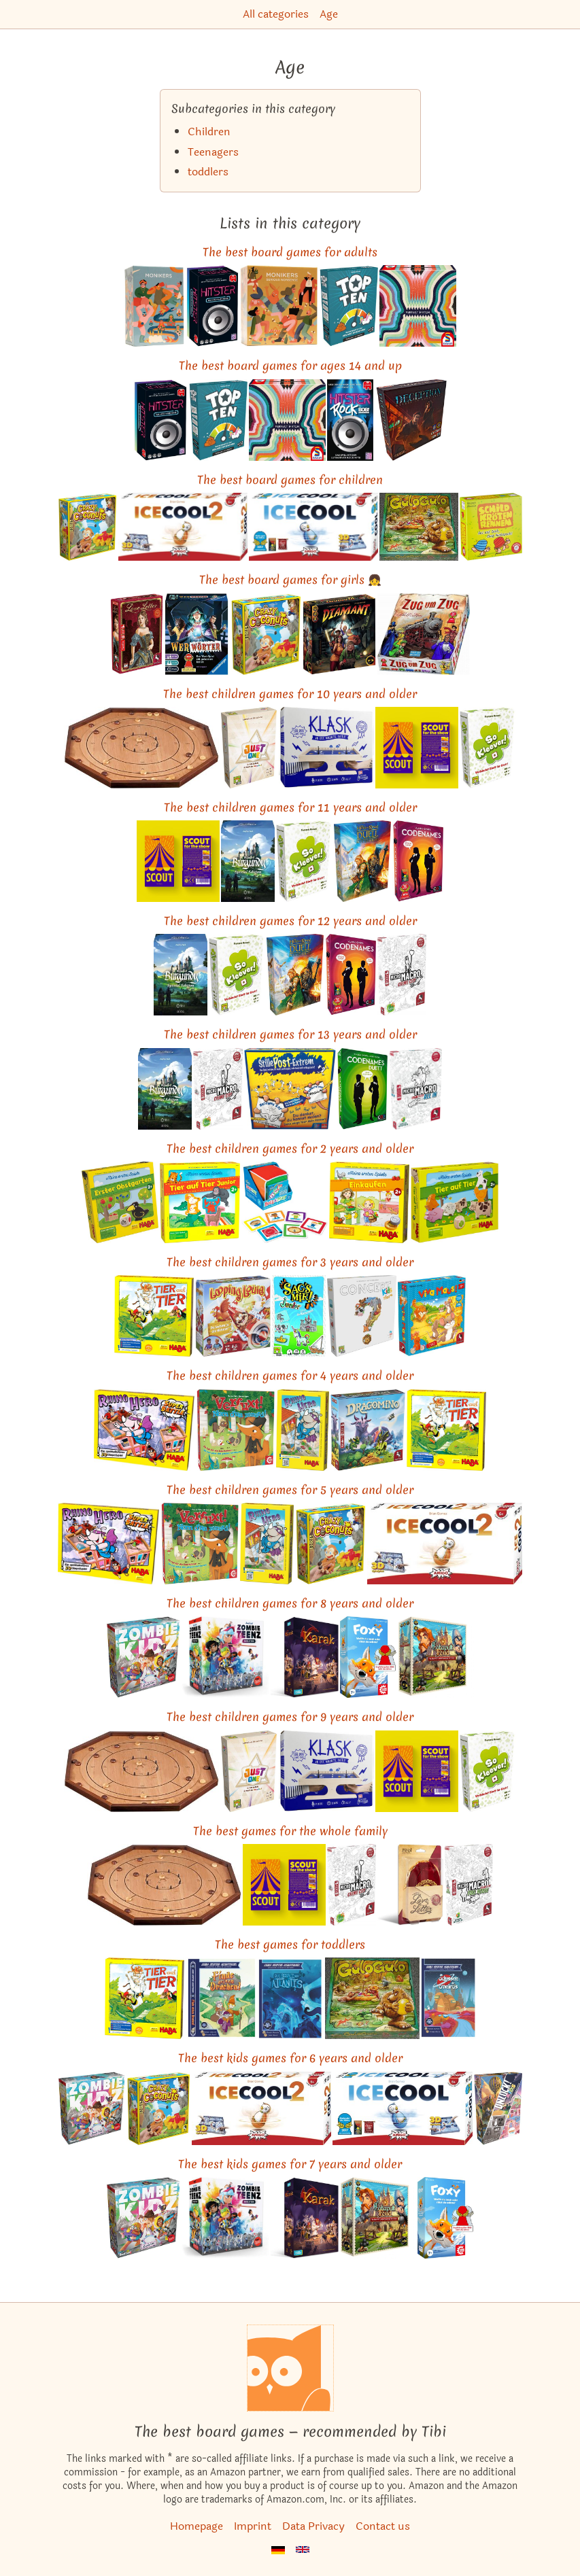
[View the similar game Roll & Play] (284, 1202)
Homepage (196, 2526)
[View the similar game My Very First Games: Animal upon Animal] (454, 1202)
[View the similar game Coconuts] (87, 527)
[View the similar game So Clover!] (488, 747)
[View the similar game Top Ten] (348, 306)
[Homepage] (290, 2368)
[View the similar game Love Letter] (136, 634)
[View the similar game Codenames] (417, 861)
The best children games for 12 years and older (290, 920)
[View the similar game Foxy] (368, 1657)
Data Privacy (313, 2526)
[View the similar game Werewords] (197, 634)
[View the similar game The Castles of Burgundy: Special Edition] (248, 861)
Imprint (252, 2526)
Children (209, 131)
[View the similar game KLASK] (326, 747)
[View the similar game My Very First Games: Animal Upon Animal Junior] (199, 1202)
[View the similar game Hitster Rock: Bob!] (350, 420)
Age (329, 13)
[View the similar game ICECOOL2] (183, 527)
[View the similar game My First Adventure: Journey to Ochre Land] (448, 1998)
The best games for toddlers (290, 1944)
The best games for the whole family (290, 1831)
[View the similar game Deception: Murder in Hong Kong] (411, 420)
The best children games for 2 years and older (290, 1148)
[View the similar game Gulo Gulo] (418, 527)
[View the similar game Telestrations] (290, 1089)
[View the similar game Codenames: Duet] (362, 1089)
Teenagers (213, 151)
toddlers (208, 171)
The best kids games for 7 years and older (290, 2164)
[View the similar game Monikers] (154, 306)
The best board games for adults (290, 252)
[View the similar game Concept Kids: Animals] (361, 1316)
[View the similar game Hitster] (212, 306)
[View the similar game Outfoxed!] (235, 1430)
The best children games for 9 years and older (290, 1716)
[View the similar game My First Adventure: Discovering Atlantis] (291, 1998)
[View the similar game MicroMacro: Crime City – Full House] (469, 1885)
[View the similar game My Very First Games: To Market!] (369, 1202)
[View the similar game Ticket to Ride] (423, 634)
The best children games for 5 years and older (290, 1489)
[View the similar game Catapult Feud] (436, 1657)
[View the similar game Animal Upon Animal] (154, 1316)
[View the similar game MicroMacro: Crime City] (402, 974)
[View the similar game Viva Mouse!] (432, 1316)
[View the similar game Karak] (305, 1657)
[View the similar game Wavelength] (417, 306)
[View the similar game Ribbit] (491, 527)
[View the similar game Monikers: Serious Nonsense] (278, 306)
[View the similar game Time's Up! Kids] (299, 1316)
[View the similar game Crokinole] (141, 747)
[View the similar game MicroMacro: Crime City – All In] (416, 1089)
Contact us (383, 2526)
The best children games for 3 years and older (290, 1262)
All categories (276, 13)
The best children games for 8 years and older (290, 1603)
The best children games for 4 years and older (290, 1375)
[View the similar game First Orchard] (120, 1202)
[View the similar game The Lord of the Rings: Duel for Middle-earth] (362, 861)
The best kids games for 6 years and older (290, 2058)
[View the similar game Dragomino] (367, 1430)
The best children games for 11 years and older (290, 807)
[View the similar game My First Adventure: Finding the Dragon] (221, 1998)
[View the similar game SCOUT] (416, 747)
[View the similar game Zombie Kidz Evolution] (143, 1657)
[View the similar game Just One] (248, 747)
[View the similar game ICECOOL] (313, 527)
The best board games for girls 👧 (290, 579)
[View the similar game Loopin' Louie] (233, 1316)
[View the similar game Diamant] (339, 634)
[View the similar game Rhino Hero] (303, 1430)
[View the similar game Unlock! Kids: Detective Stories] (498, 2108)
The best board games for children (290, 479)
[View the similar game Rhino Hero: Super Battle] (144, 1430)
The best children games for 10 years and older (290, 693)
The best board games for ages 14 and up (290, 365)
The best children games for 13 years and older (290, 1034)
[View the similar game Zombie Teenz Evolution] (225, 1657)
